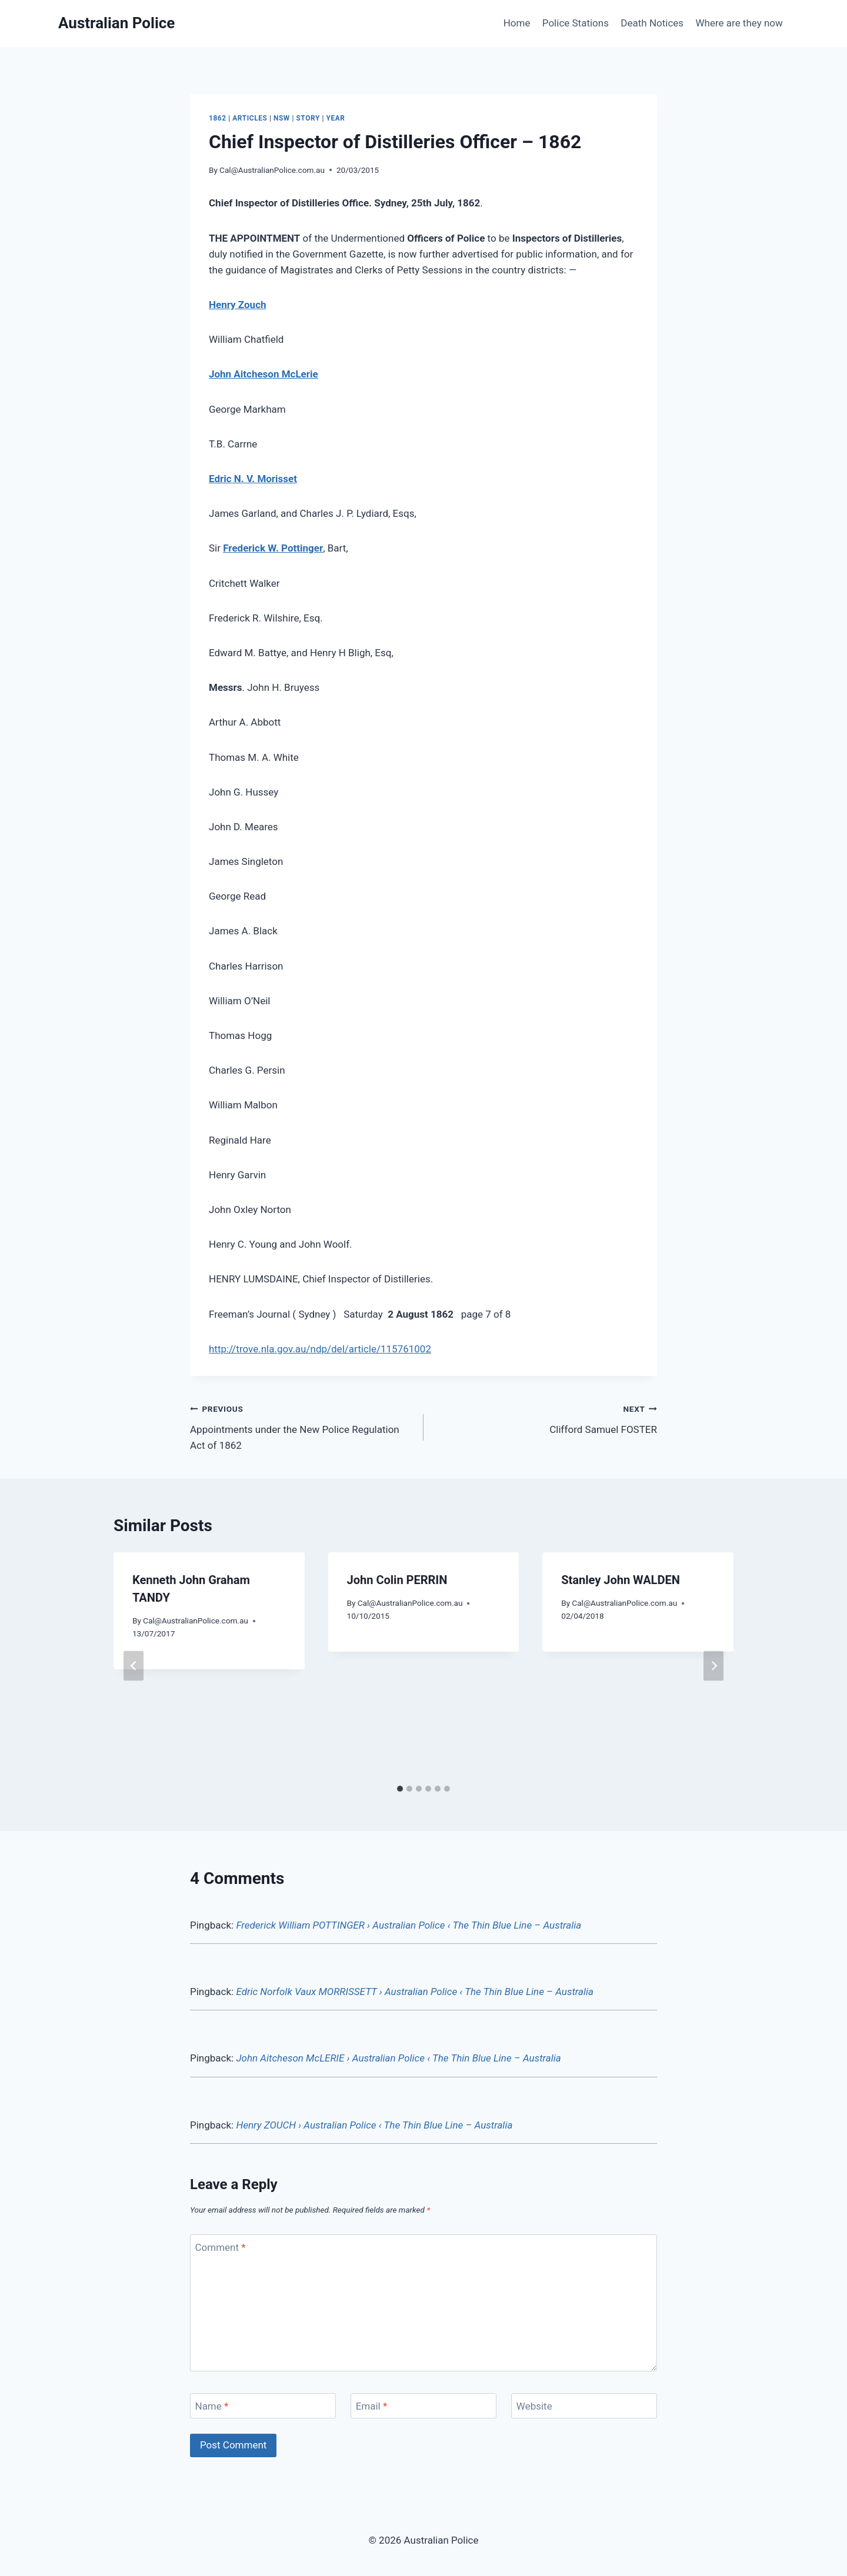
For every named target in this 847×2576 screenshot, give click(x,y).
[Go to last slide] (134, 1665)
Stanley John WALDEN (620, 1580)
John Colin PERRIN (397, 1580)
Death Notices (652, 23)
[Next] (713, 1665)
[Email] (423, 2405)
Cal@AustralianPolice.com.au (272, 170)
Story (307, 118)
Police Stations (575, 23)
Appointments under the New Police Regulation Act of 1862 (302, 1426)
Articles (249, 118)
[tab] (400, 1789)
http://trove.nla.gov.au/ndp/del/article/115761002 (320, 1349)
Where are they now (738, 23)
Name (212, 2406)
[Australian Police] (116, 23)
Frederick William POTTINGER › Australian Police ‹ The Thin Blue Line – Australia (408, 1925)
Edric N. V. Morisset (253, 479)
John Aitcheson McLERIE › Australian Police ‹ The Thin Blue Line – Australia (398, 2058)
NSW (282, 118)
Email (372, 2406)
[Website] (584, 2405)
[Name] (263, 2405)
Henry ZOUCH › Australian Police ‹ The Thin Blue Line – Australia (374, 2125)
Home (517, 23)
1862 (217, 118)
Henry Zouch (237, 304)
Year (335, 118)
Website (534, 2406)
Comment (220, 2247)
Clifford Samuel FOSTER (545, 1418)
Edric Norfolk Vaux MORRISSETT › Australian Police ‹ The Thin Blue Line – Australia (414, 1991)
